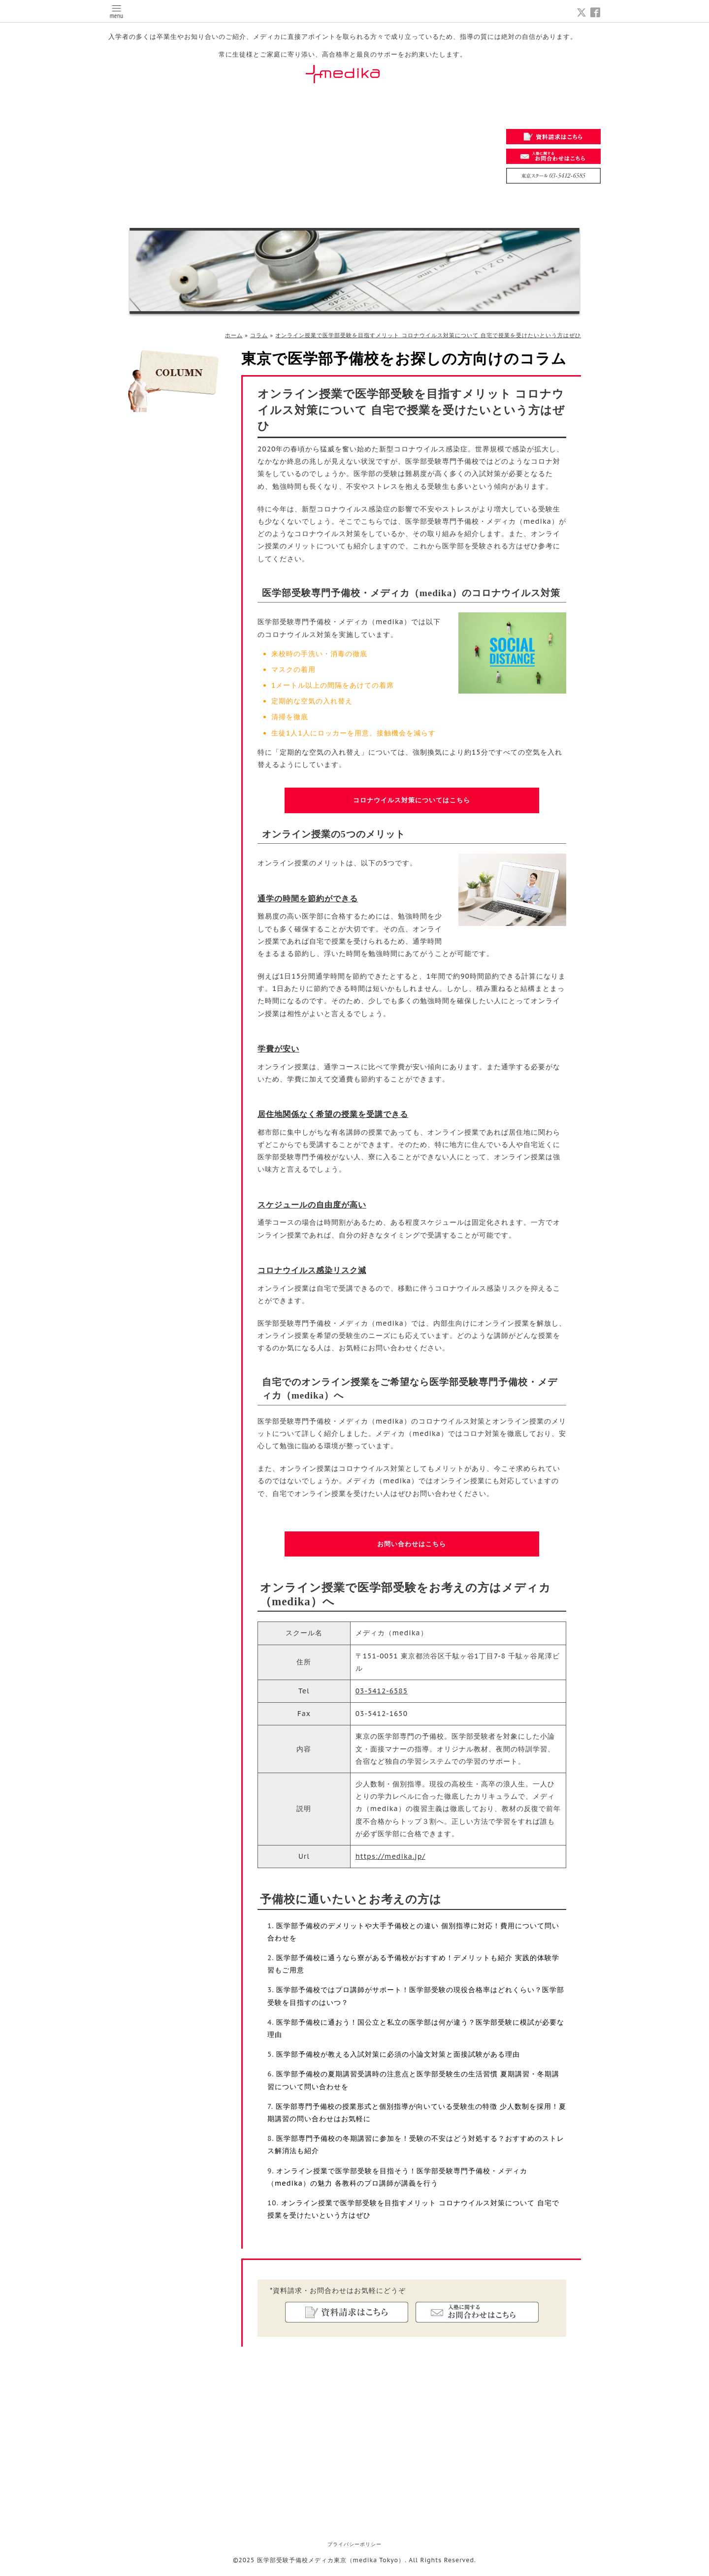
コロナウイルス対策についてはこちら (412, 800)
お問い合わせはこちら (412, 1546)
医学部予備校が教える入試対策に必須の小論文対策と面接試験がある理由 (398, 2058)
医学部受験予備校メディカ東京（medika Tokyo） (331, 2564)
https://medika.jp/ (390, 1859)
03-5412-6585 (381, 1694)
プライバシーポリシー (354, 2547)
